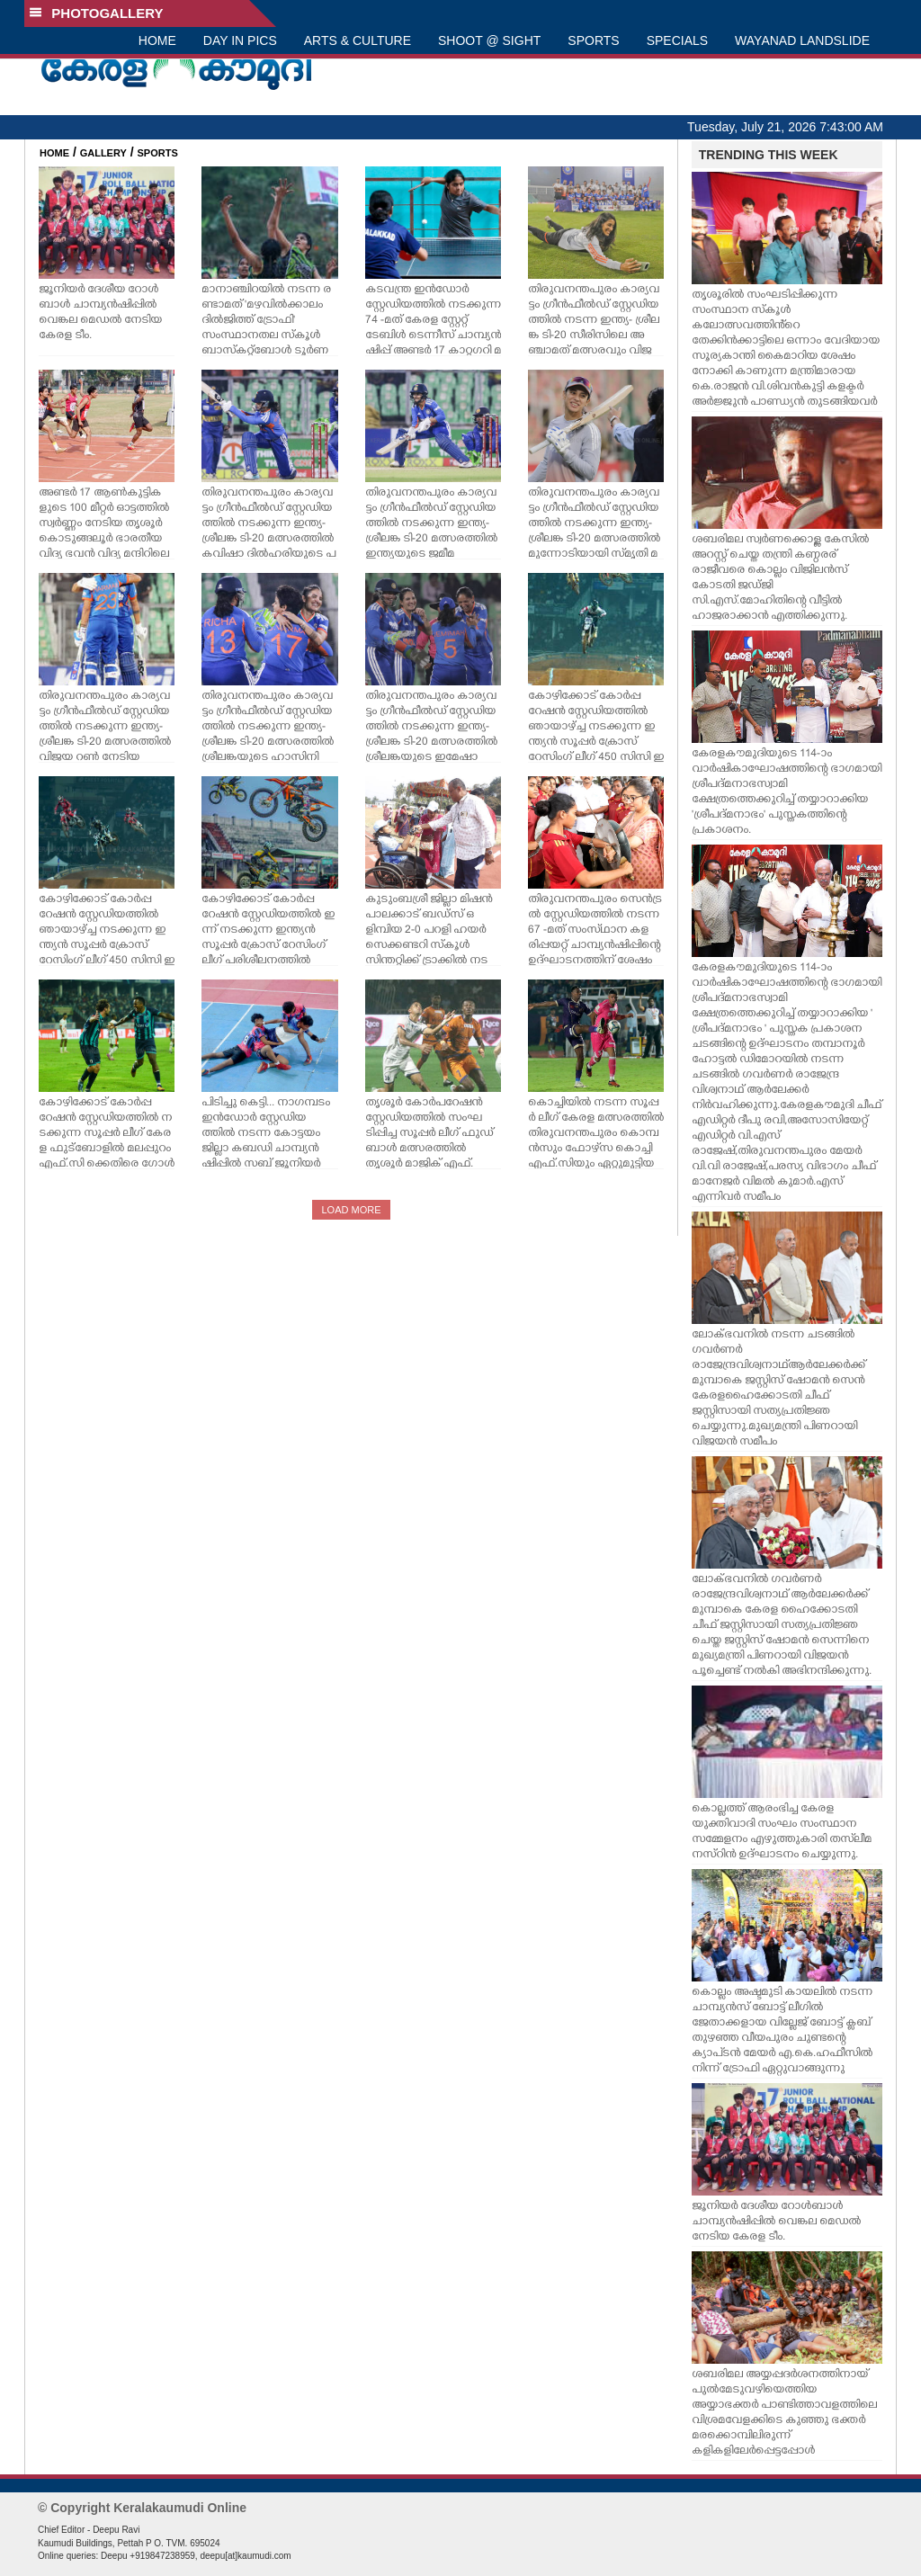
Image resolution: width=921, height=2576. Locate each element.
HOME (157, 40)
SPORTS (593, 40)
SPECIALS (677, 40)
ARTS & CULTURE (357, 40)
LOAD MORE (350, 1209)
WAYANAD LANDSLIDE (802, 40)
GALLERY (103, 153)
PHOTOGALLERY (96, 13)
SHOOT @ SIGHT (489, 40)
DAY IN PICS (240, 40)
